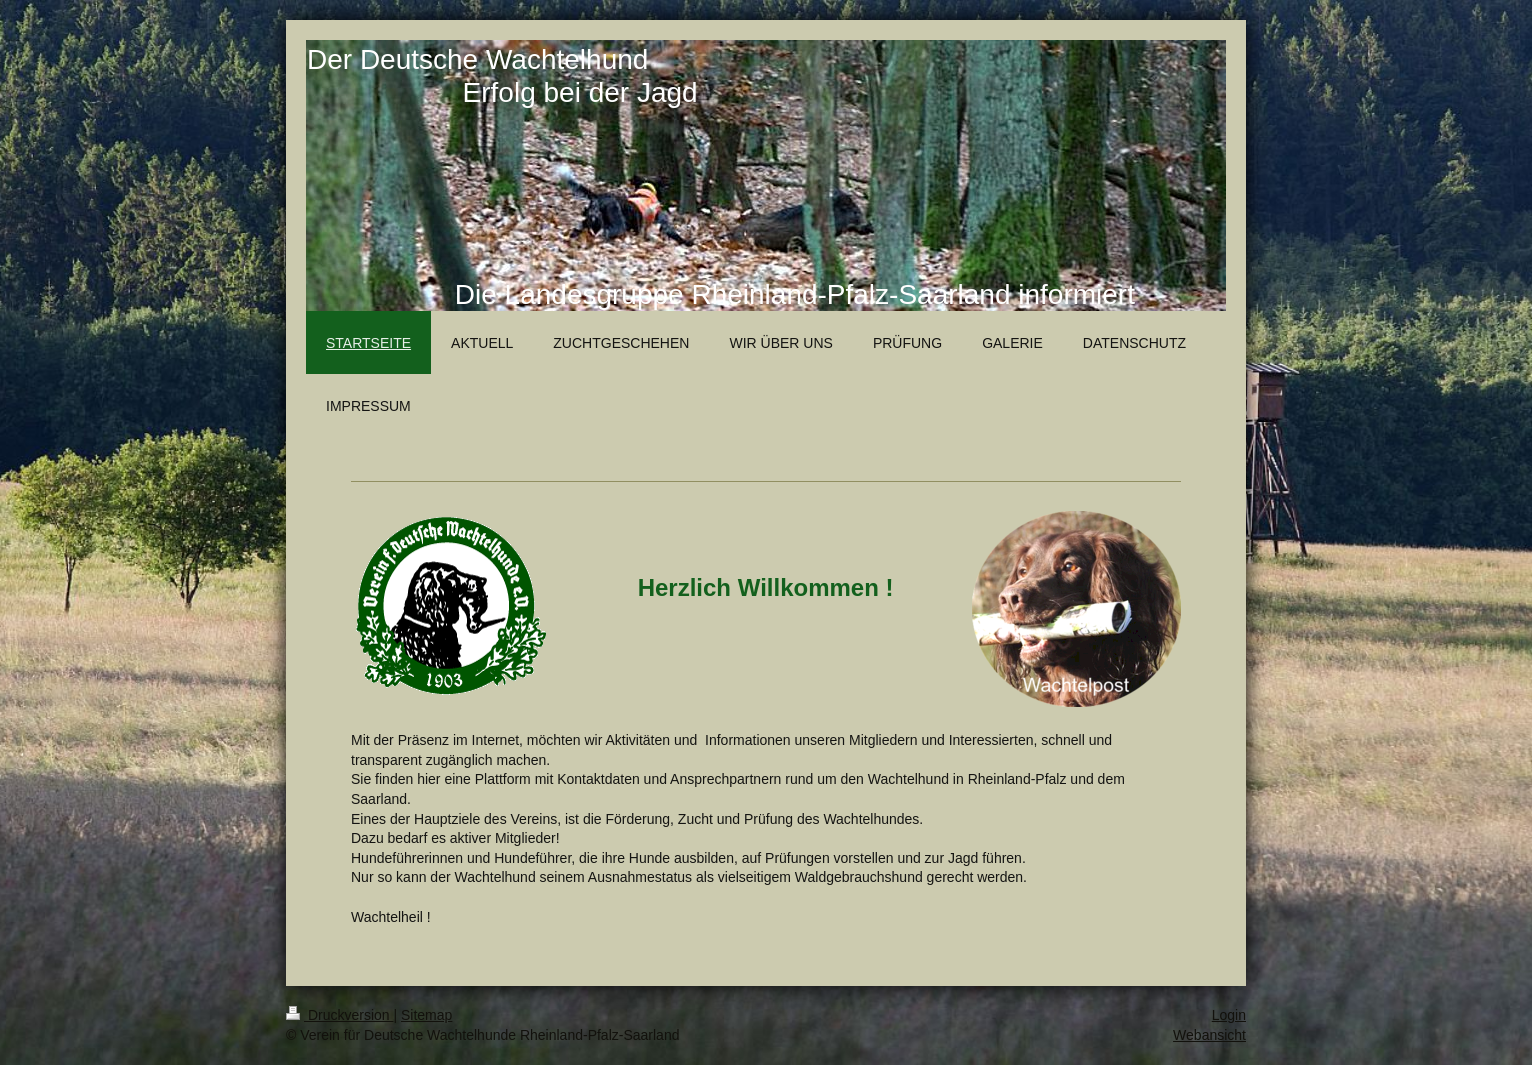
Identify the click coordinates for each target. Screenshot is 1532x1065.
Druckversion (339, 1015)
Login (1229, 1015)
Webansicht (1209, 1035)
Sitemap (426, 1015)
